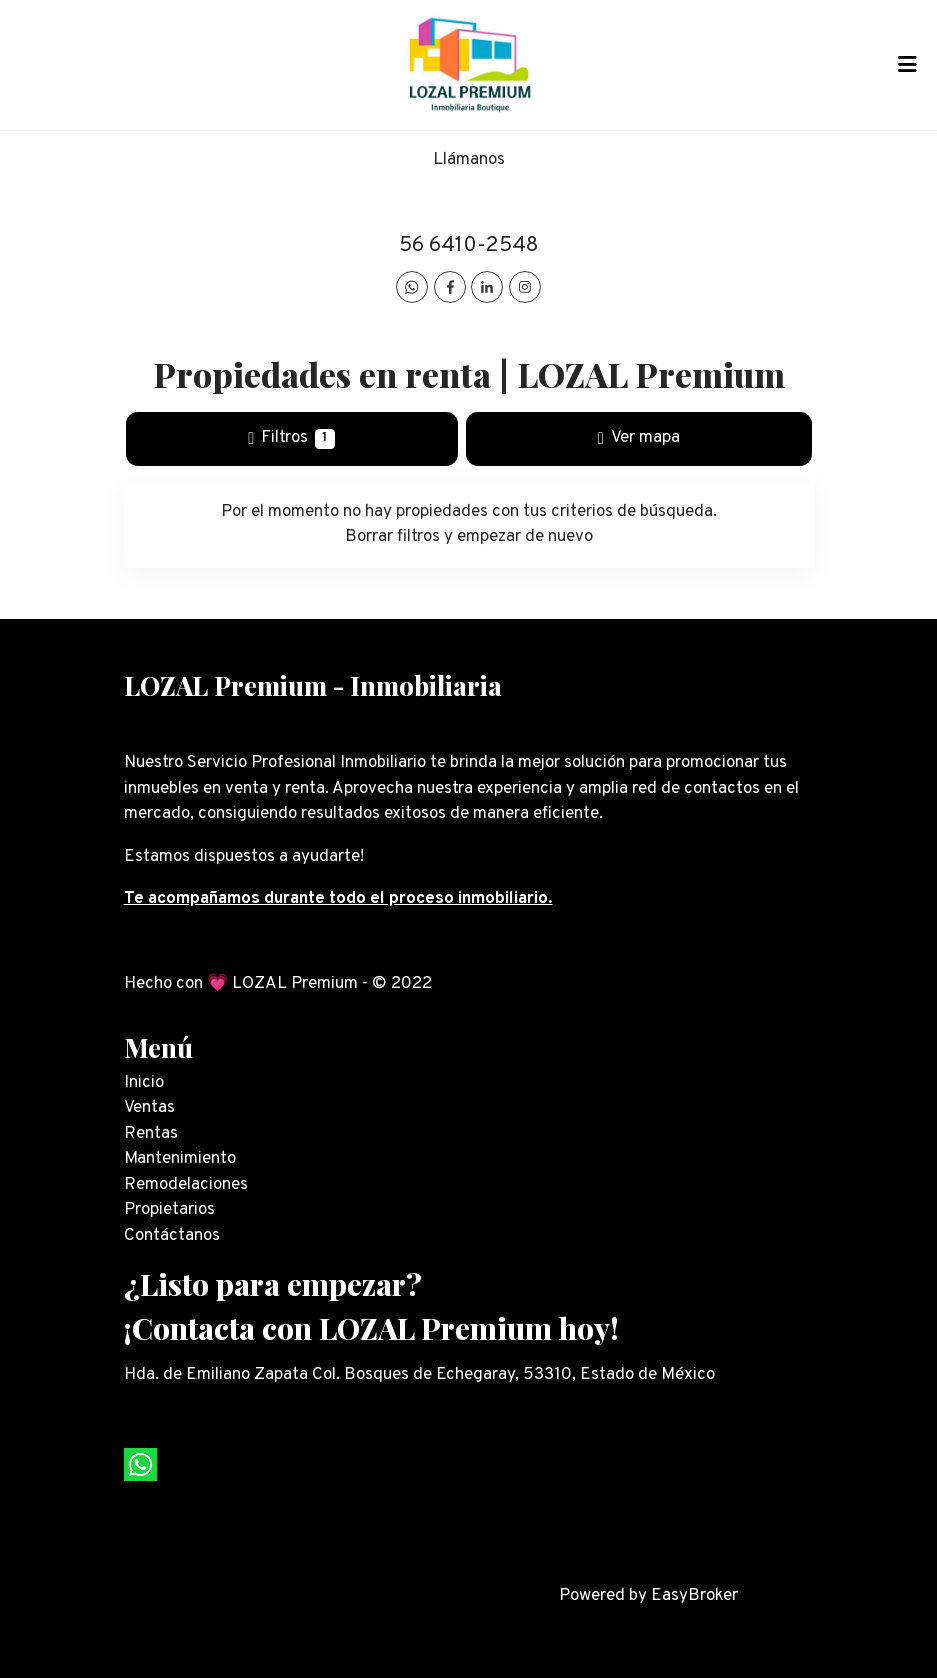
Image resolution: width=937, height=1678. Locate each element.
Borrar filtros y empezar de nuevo (469, 537)
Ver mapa (639, 438)
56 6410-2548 (468, 245)
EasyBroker (694, 1596)
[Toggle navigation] (907, 65)
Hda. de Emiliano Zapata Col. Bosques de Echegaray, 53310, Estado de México (419, 1375)
